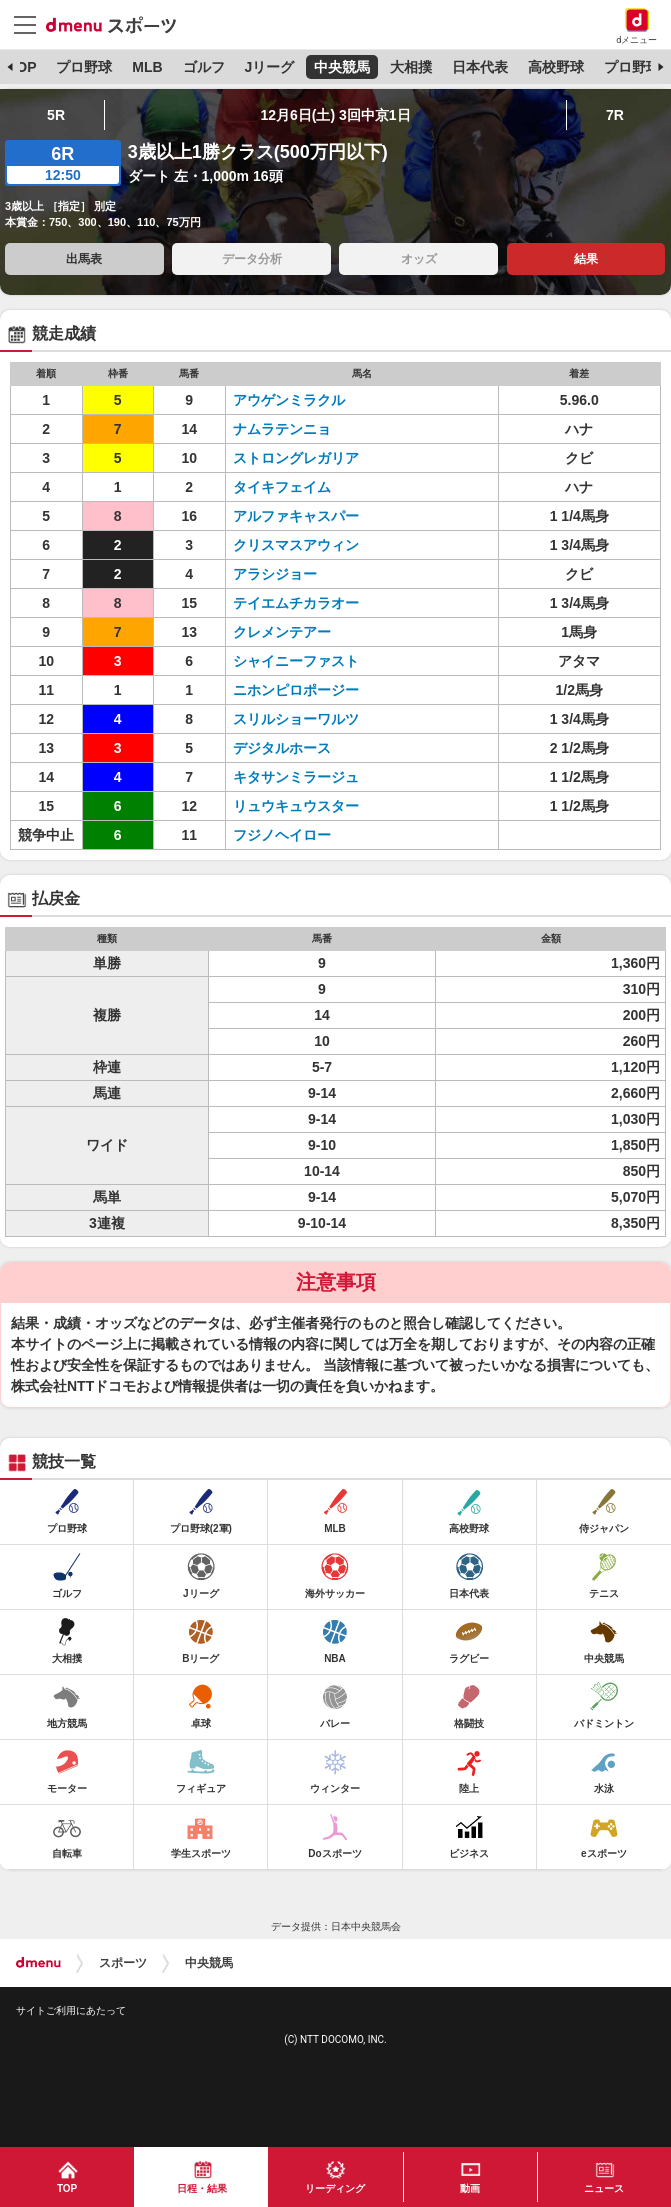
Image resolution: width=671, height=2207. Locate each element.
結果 (586, 259)
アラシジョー (275, 574)
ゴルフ (204, 67)
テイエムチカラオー (296, 603)
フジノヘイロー (282, 835)
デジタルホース (282, 748)
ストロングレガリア (296, 458)
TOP (22, 67)
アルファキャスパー (296, 516)
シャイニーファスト (296, 661)
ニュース (604, 2188)
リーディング (335, 2188)
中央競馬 (342, 67)
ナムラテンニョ (282, 429)
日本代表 (480, 67)
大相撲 (411, 67)
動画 (470, 2188)
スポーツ (123, 1963)
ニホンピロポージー (296, 690)
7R (615, 115)
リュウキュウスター (296, 806)
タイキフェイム (282, 487)
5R (56, 115)
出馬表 (84, 259)
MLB (147, 67)
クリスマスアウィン (296, 545)
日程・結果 (202, 2188)
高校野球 (556, 67)
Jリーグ (269, 67)
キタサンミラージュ (296, 777)
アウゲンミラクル (289, 400)
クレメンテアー (282, 632)
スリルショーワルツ (296, 719)
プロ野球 (84, 67)
